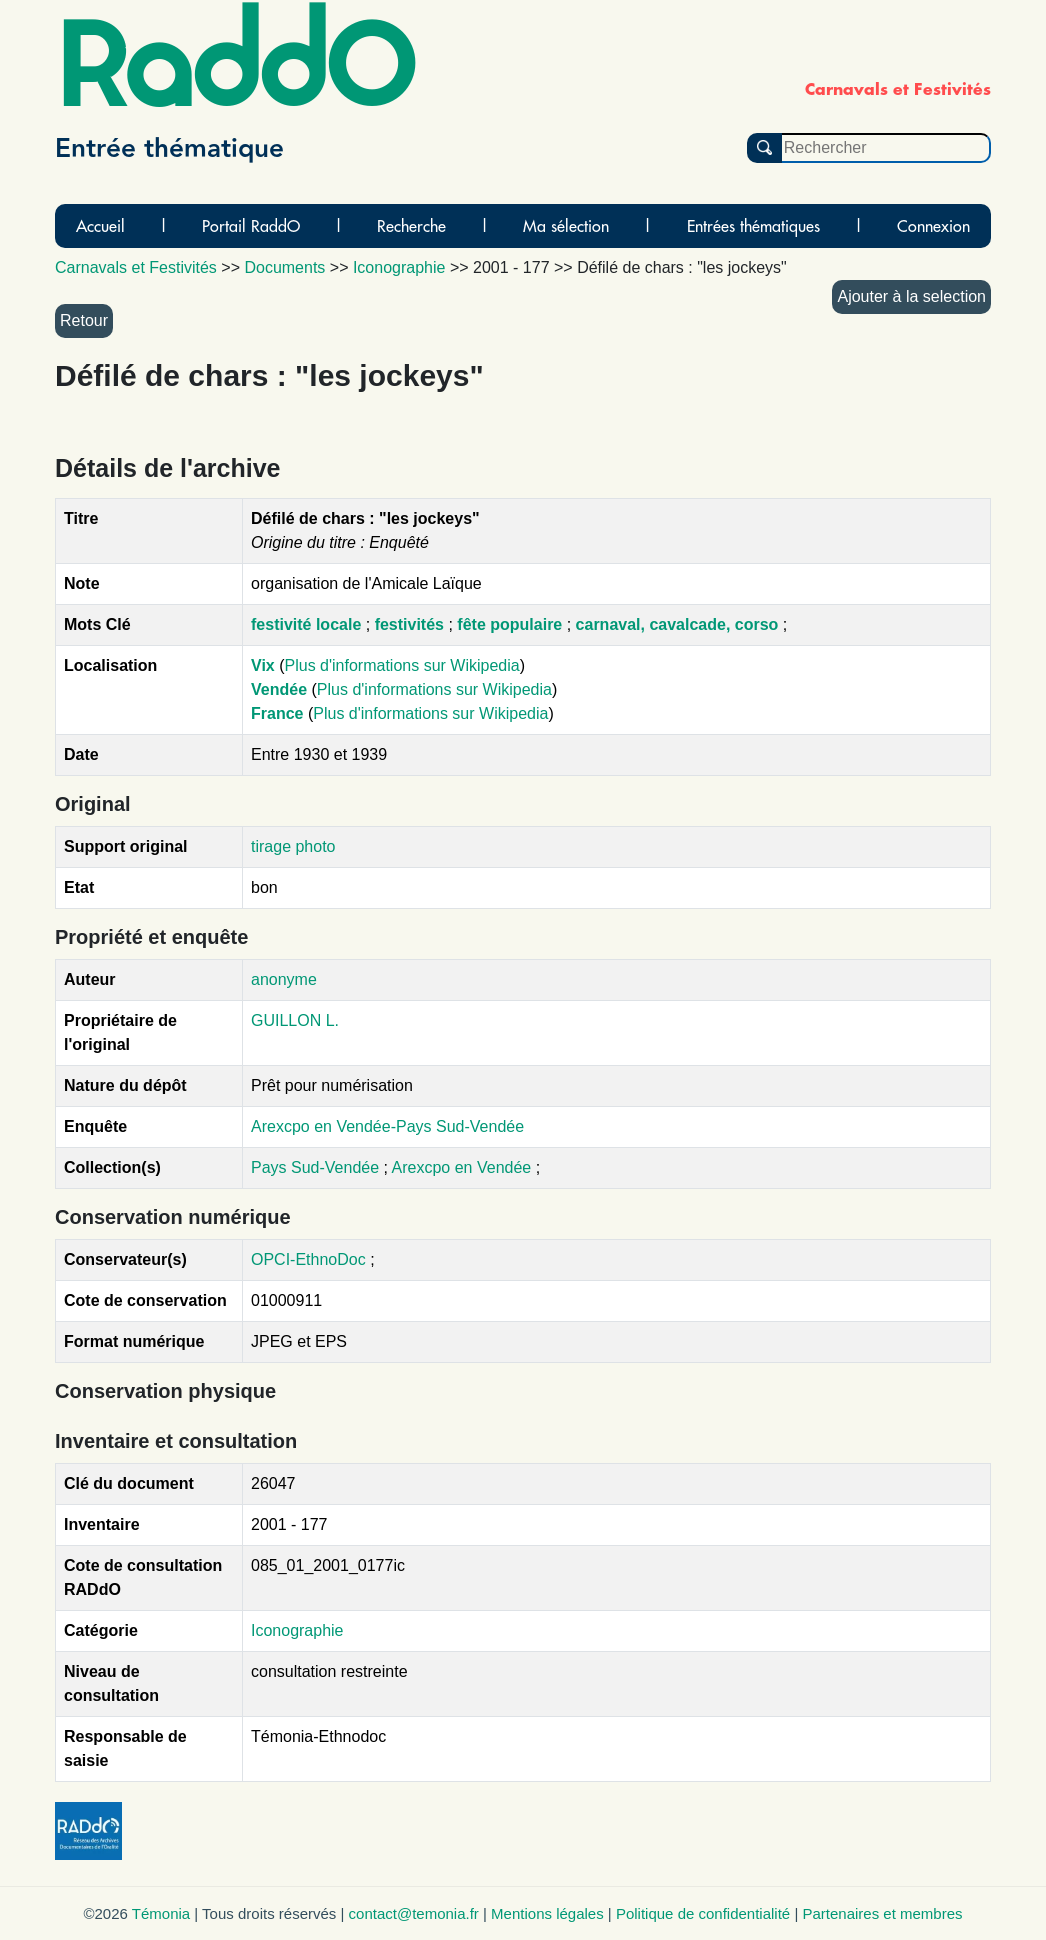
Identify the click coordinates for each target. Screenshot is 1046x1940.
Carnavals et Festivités (136, 267)
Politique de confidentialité (703, 1913)
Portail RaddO (251, 226)
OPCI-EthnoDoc (308, 1259)
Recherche (411, 226)
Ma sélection (566, 226)
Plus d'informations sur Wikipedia (402, 665)
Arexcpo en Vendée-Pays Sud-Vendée (387, 1126)
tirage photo (293, 846)
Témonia (161, 1913)
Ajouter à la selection (911, 296)
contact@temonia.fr (414, 1913)
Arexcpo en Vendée (464, 1167)
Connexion (933, 226)
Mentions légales (547, 1913)
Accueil (100, 226)
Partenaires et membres (882, 1913)
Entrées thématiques (753, 226)
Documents (284, 267)
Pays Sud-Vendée (317, 1167)
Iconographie (297, 1630)
